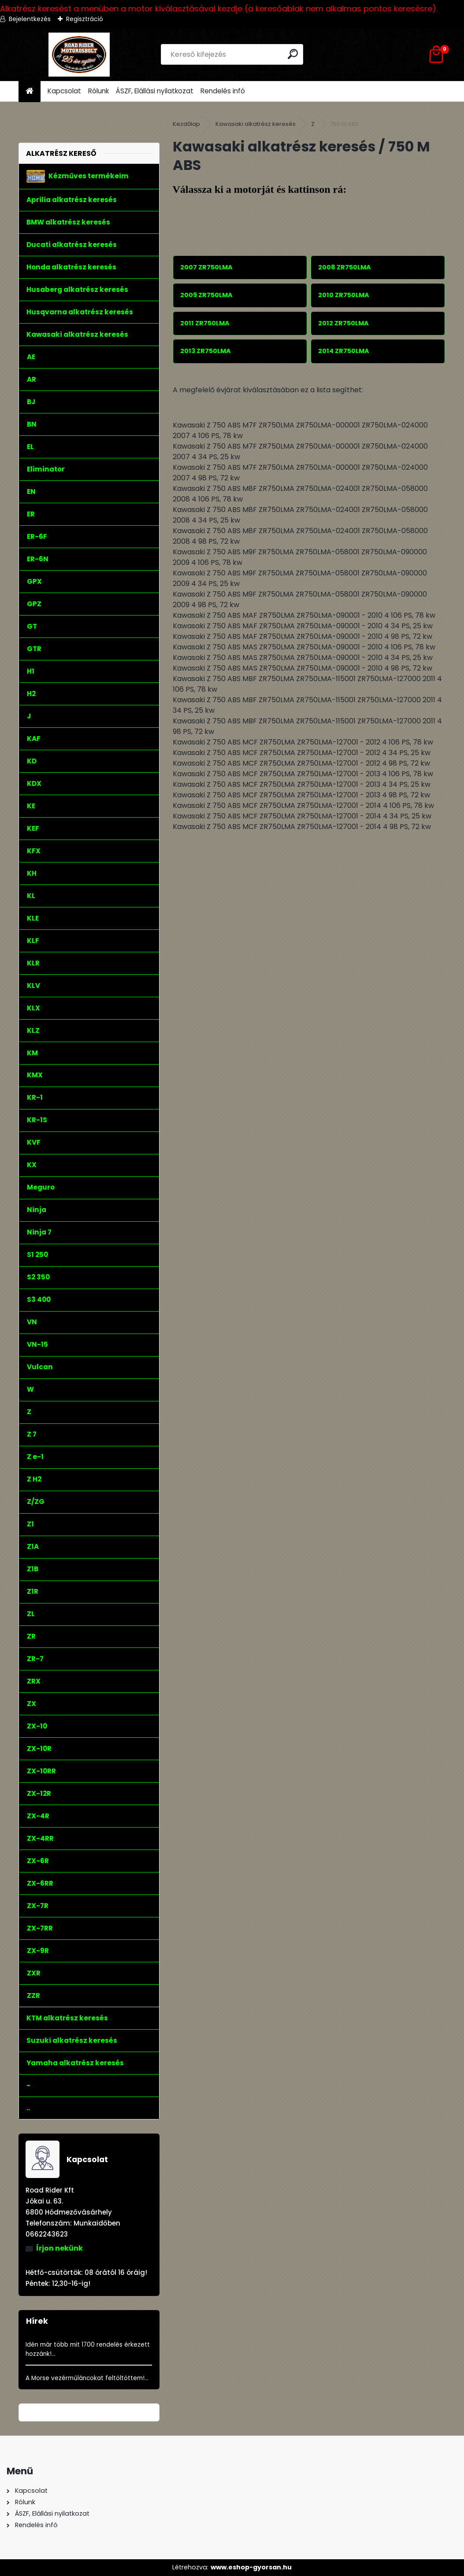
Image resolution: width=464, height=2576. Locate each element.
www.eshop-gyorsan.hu (251, 2567)
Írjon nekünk (59, 2248)
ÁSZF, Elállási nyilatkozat (154, 91)
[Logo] (79, 55)
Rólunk (98, 91)
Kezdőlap (186, 124)
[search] (293, 54)
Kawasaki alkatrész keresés (255, 124)
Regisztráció (84, 19)
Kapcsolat (64, 91)
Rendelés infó (222, 91)
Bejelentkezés (30, 19)
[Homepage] (30, 91)
